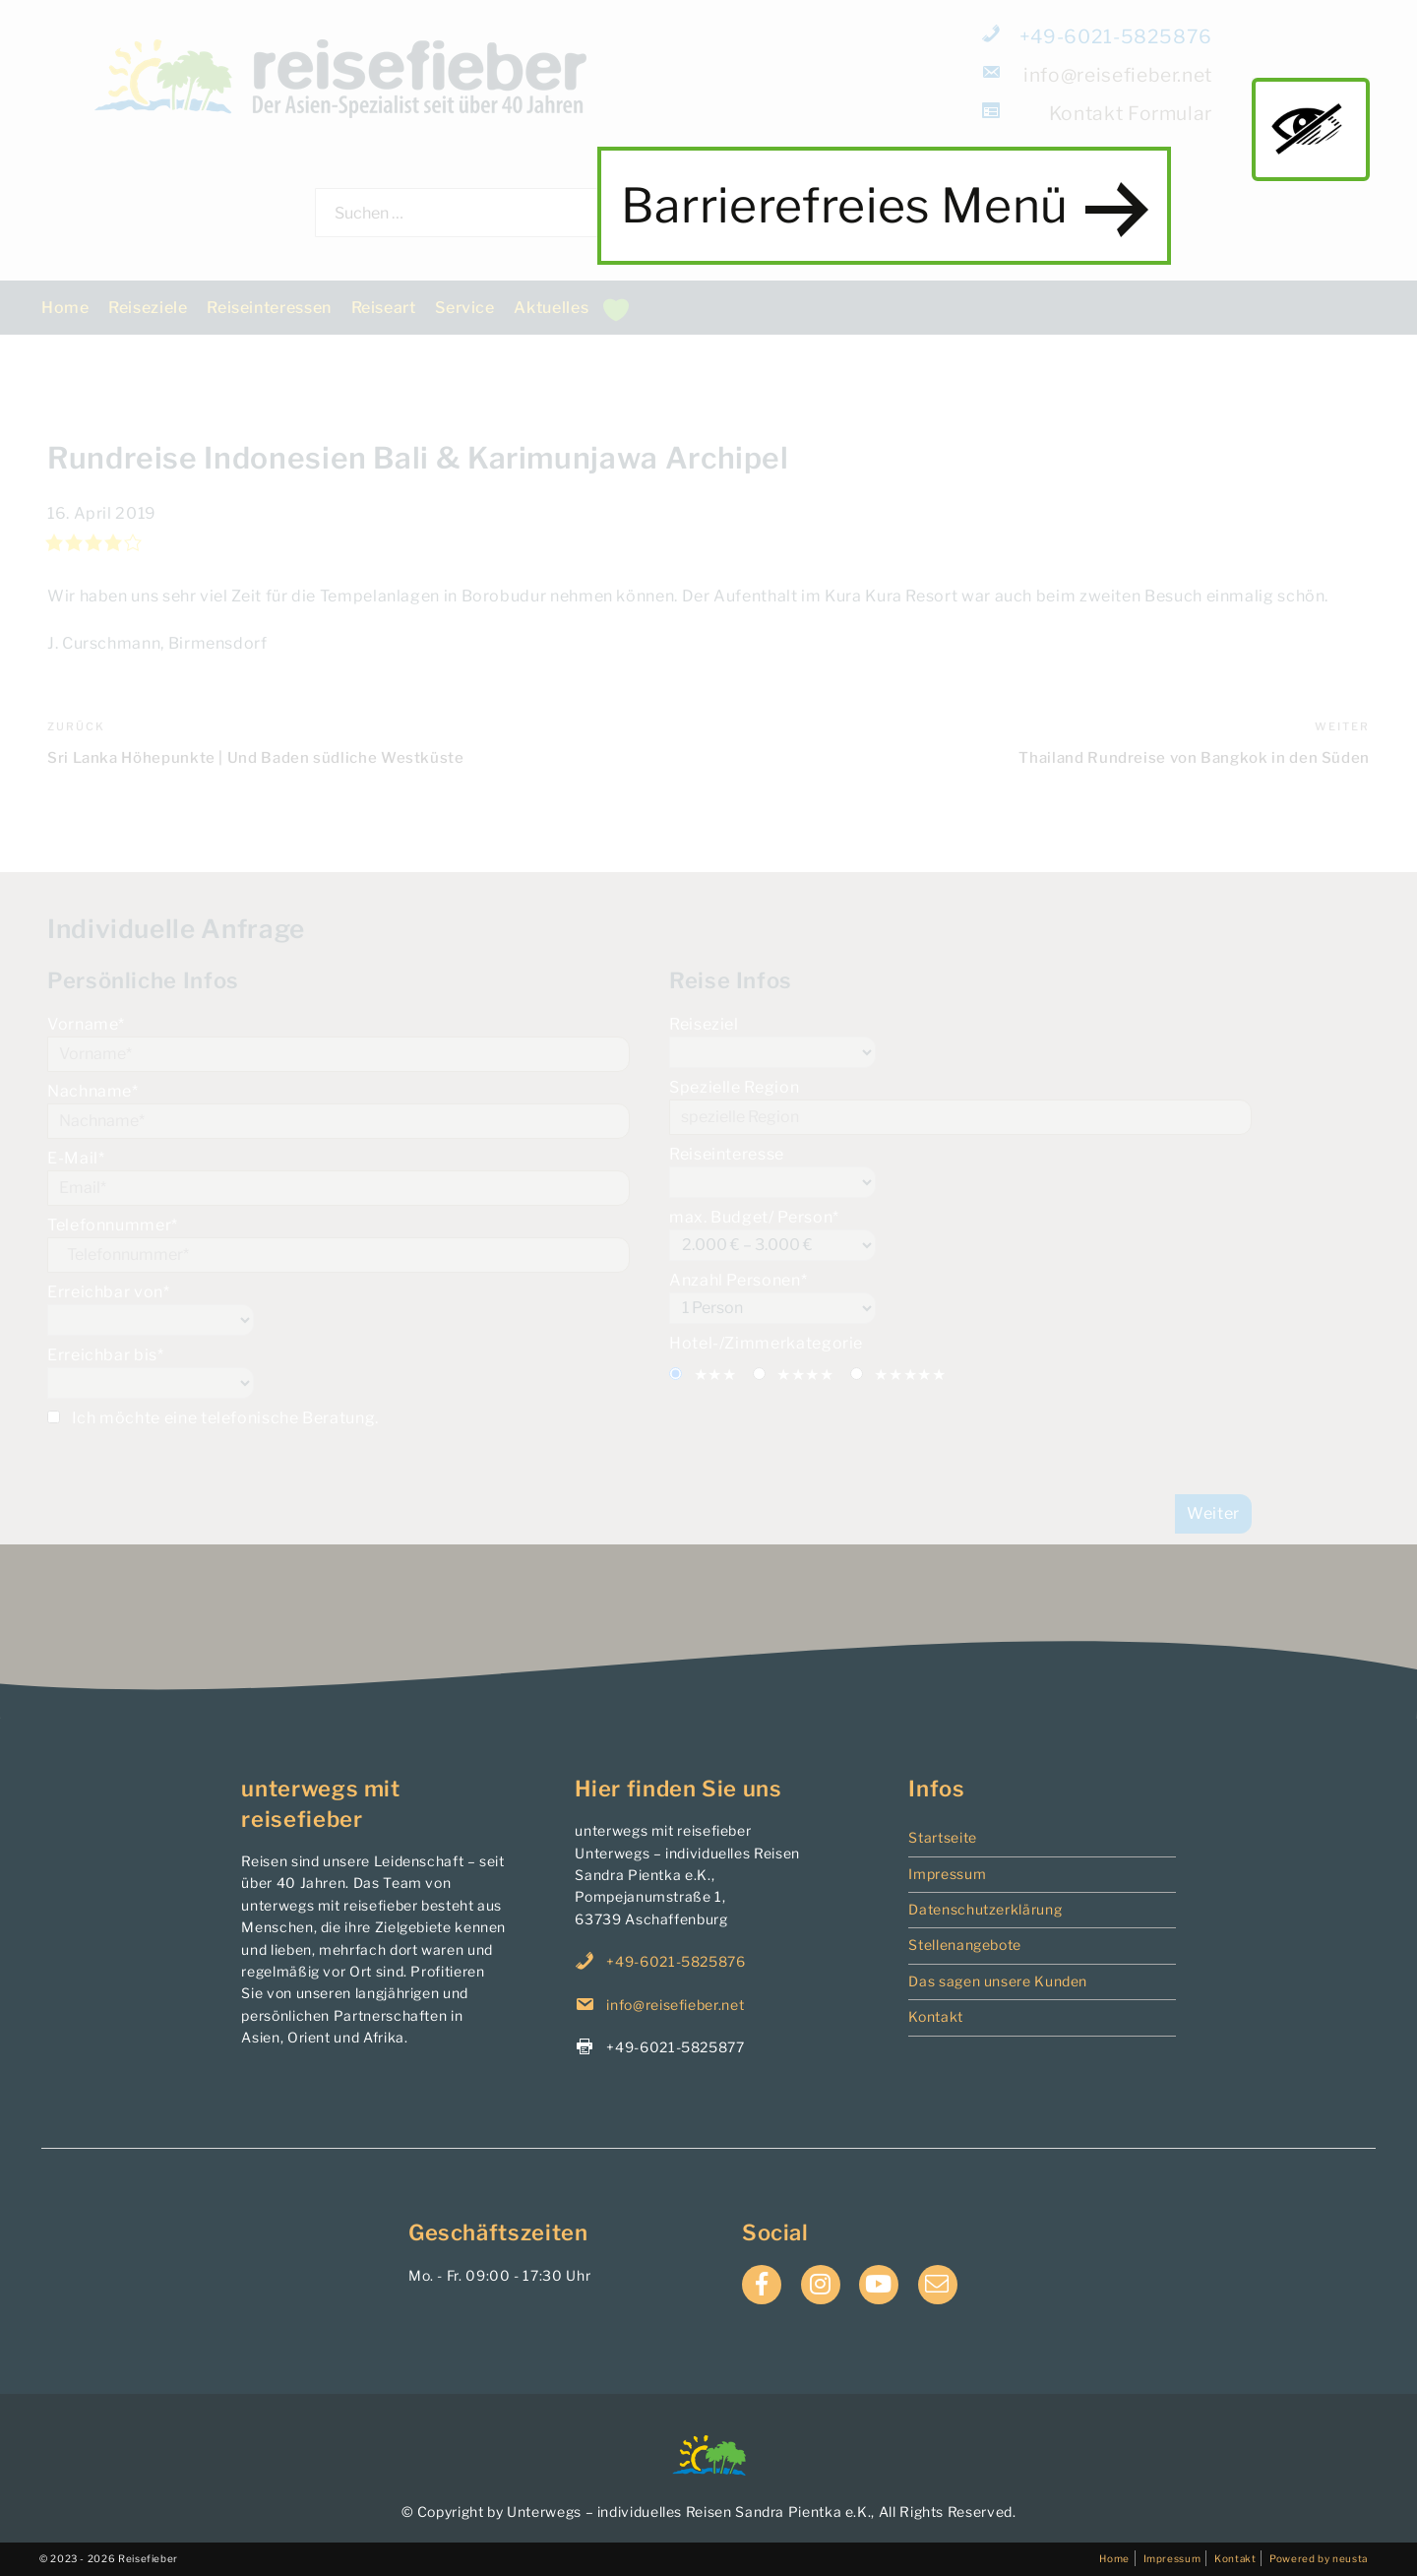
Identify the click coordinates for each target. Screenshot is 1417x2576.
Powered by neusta (1318, 2558)
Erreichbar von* (338, 1309)
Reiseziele (147, 307)
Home (65, 307)
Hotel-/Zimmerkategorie (766, 1343)
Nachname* (338, 1110)
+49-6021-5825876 (1098, 36)
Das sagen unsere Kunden (997, 1981)
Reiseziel (960, 1041)
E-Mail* (338, 1177)
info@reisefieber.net (1098, 74)
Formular (1098, 112)
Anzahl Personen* (960, 1297)
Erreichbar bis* (338, 1372)
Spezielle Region (960, 1106)
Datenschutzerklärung (985, 1909)
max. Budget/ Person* (960, 1234)
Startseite (942, 1837)
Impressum (947, 1873)
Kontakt (935, 2016)
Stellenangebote (964, 1944)
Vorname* (338, 1043)
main (1310, 129)
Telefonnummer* (338, 1244)
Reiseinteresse (960, 1171)
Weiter (1213, 1513)
